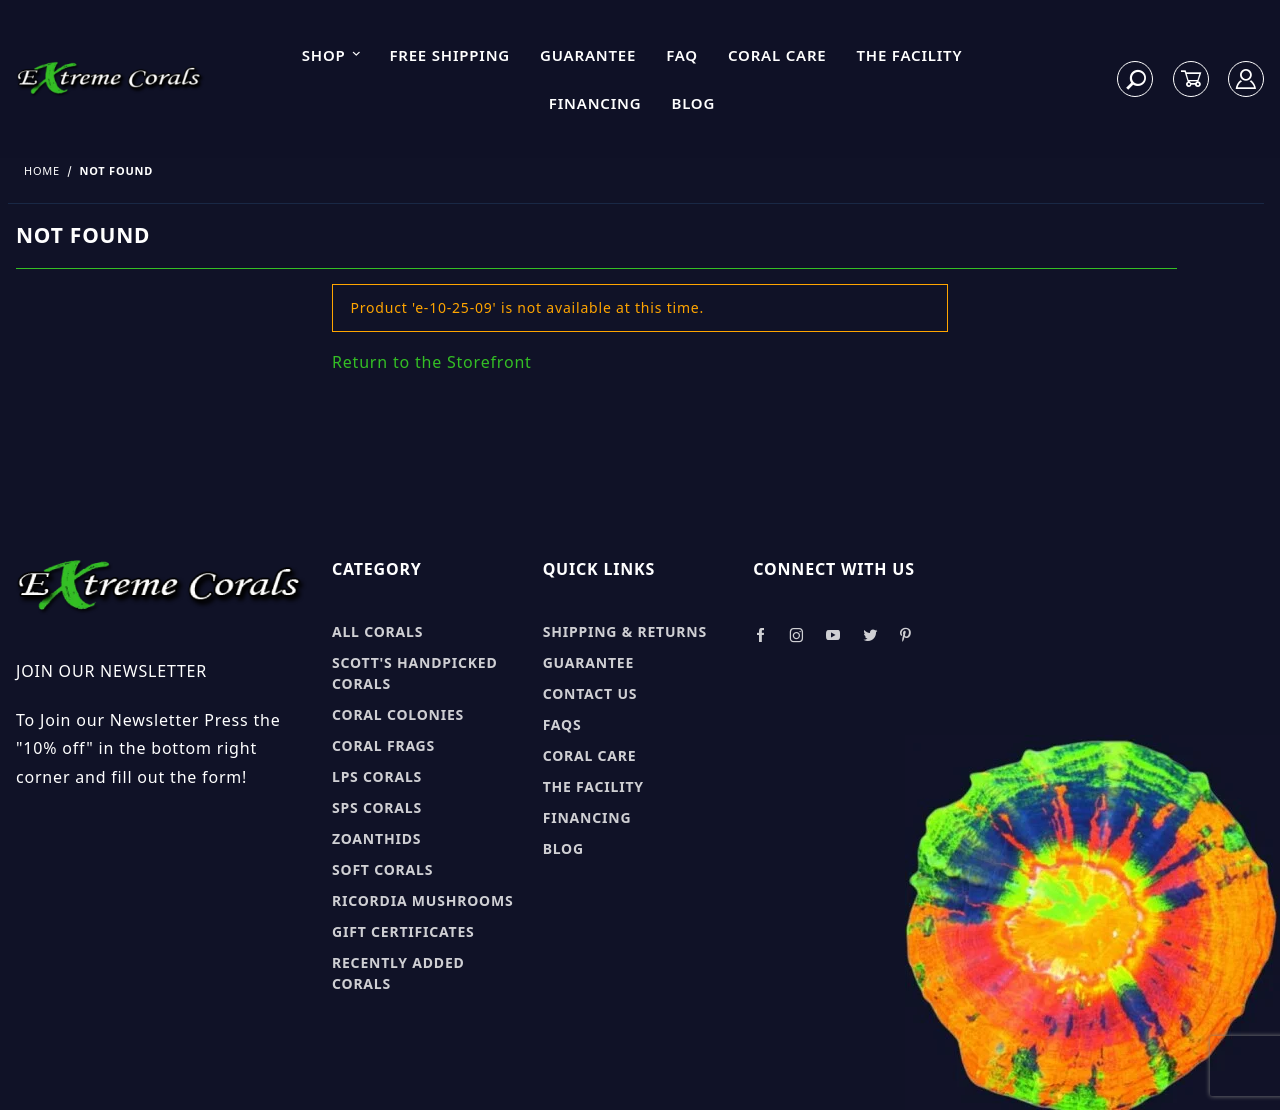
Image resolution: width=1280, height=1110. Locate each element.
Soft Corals (382, 869)
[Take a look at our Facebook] (760, 635)
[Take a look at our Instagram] (797, 635)
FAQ (682, 55)
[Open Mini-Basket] (1191, 79)
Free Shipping (449, 55)
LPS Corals (377, 776)
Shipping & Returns (625, 631)
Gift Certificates (403, 931)
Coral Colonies (398, 714)
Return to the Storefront (432, 362)
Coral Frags (383, 745)
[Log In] (1246, 79)
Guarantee (588, 55)
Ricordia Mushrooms (422, 900)
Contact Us (590, 693)
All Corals (377, 631)
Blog (693, 103)
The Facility (910, 55)
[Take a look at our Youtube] (834, 635)
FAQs (562, 724)
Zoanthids (376, 838)
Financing (595, 103)
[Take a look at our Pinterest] (905, 635)
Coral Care (777, 55)
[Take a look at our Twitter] (870, 635)
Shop (332, 55)
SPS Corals (377, 807)
